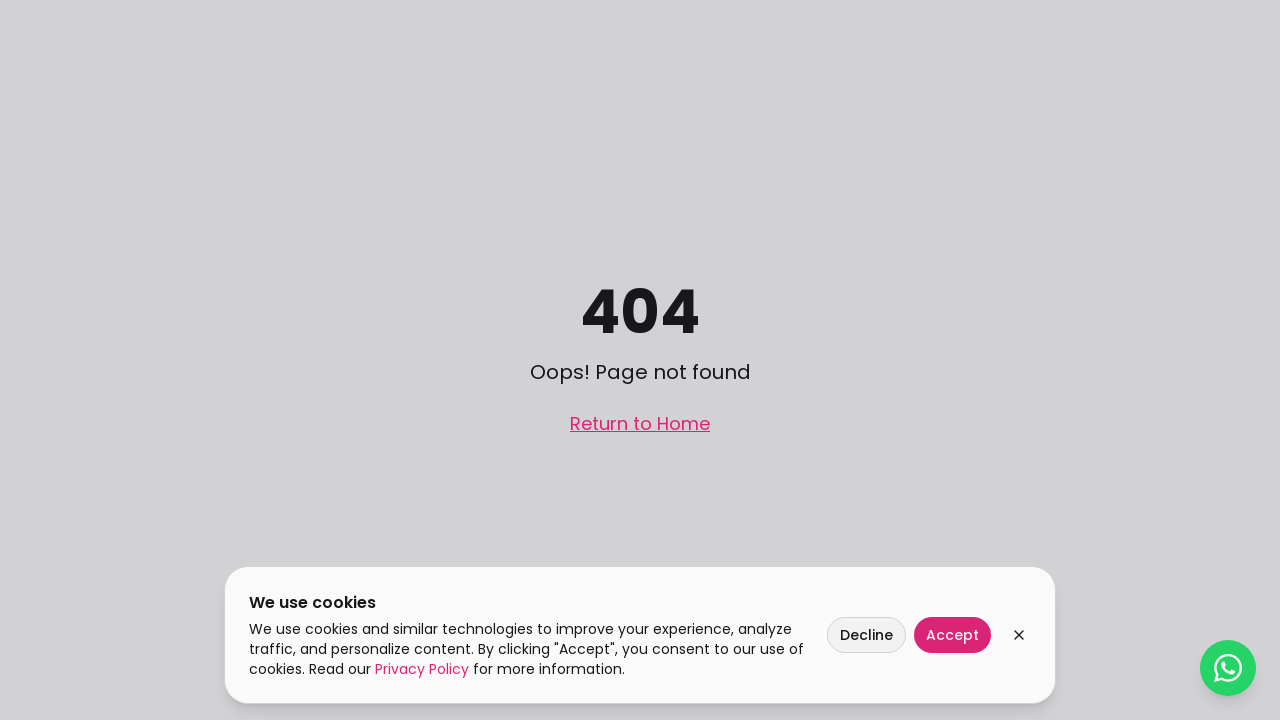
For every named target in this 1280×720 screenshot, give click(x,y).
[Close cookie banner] (1019, 635)
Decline (866, 635)
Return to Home (640, 423)
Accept (952, 635)
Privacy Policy (422, 669)
